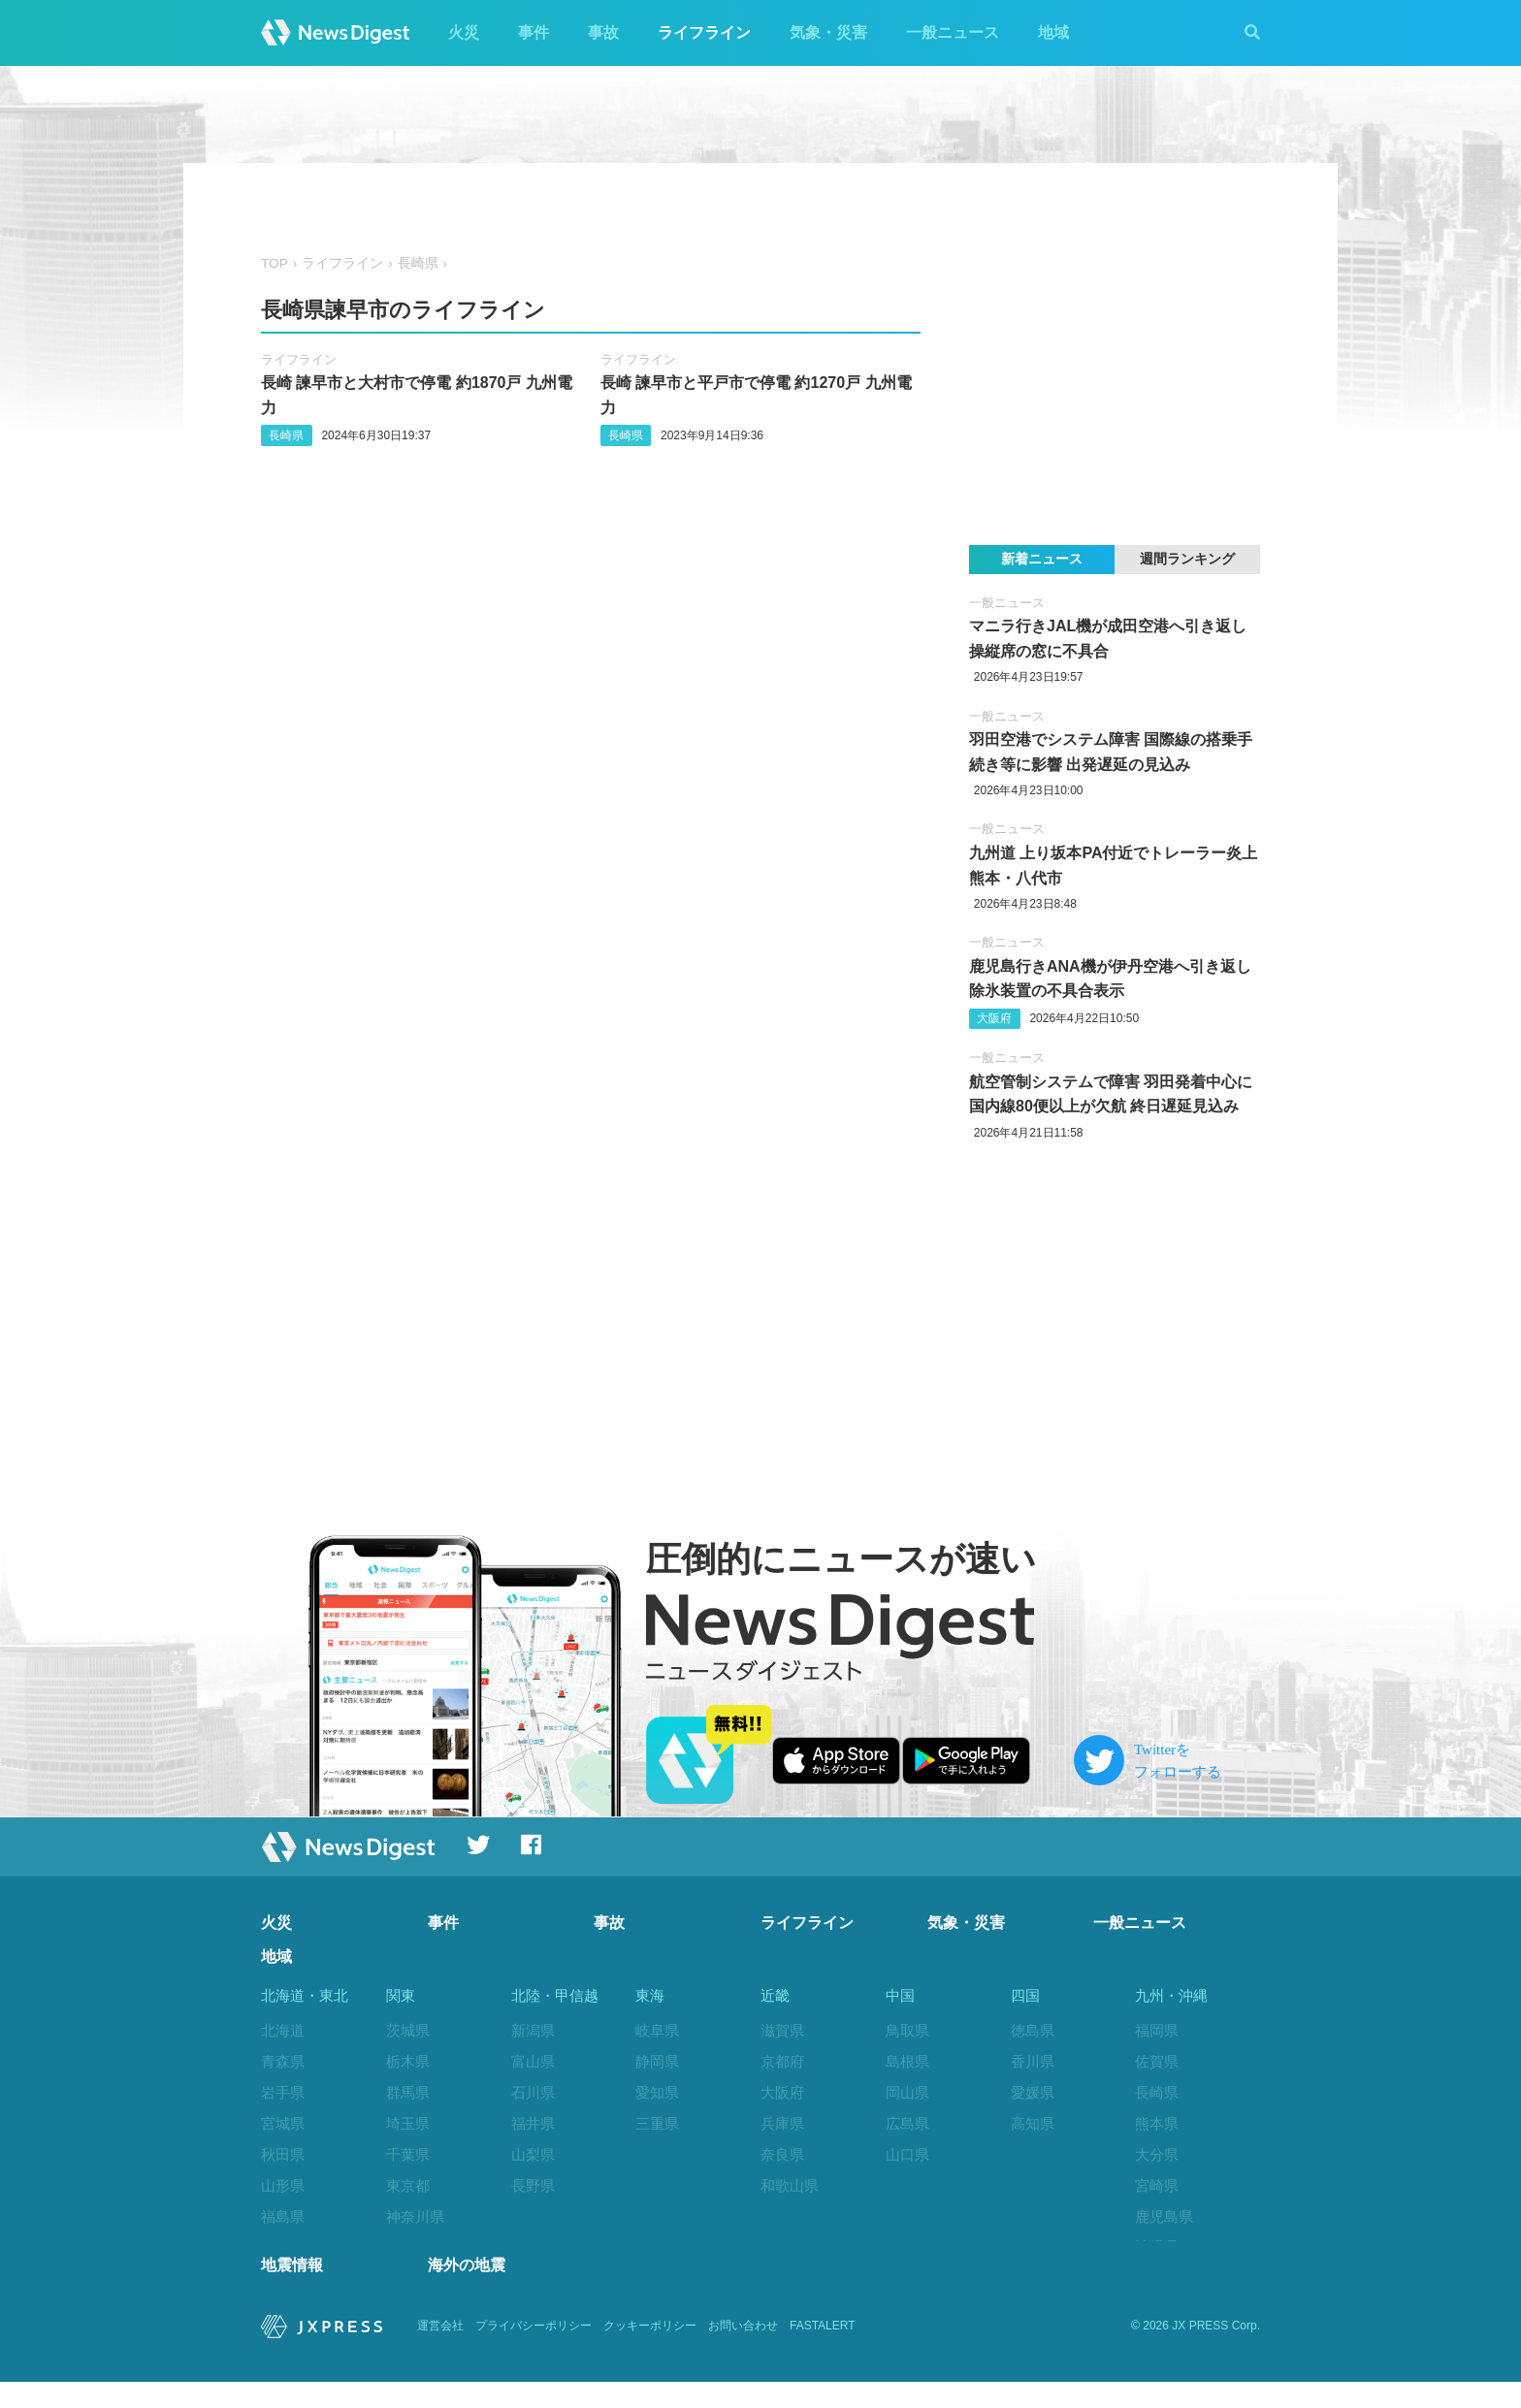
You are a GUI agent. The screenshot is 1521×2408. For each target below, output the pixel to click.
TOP (274, 263)
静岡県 (657, 2061)
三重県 (657, 2123)
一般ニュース (952, 32)
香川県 (1032, 2061)
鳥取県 (907, 2030)
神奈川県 (415, 2216)
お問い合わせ (743, 2352)
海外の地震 (466, 2291)
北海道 (283, 2030)
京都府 (782, 2061)
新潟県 (533, 2030)
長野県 (533, 2185)
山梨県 (533, 2154)
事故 (603, 32)
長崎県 (418, 263)
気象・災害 (828, 32)
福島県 (283, 2216)
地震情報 (292, 2291)
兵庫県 (782, 2123)
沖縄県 (1157, 2246)
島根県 (907, 2061)
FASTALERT (823, 2352)
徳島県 (1032, 2030)
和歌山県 (789, 2185)
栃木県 (408, 2061)
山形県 (283, 2185)
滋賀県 (782, 2030)
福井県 (533, 2123)
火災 (463, 32)
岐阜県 (657, 2030)
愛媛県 (1032, 2092)
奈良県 (782, 2154)
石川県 (533, 2092)
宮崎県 (1157, 2185)
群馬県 (408, 2092)
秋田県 (283, 2154)
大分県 (1157, 2154)
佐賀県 (1157, 2061)
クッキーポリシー (649, 2352)
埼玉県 (408, 2123)
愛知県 (657, 2092)
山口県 (907, 2154)
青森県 (283, 2061)
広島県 (907, 2123)
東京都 (408, 2185)
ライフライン (704, 32)
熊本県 (1157, 2123)
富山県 (533, 2061)
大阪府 (994, 1018)
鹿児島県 (1164, 2216)
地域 (1053, 32)
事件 (533, 32)
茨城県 (408, 2030)
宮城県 (283, 2123)
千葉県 (408, 2154)
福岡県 (1157, 2030)
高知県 (1032, 2123)
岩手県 (283, 2092)
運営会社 (440, 2352)
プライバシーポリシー (533, 2352)
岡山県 (907, 2092)
